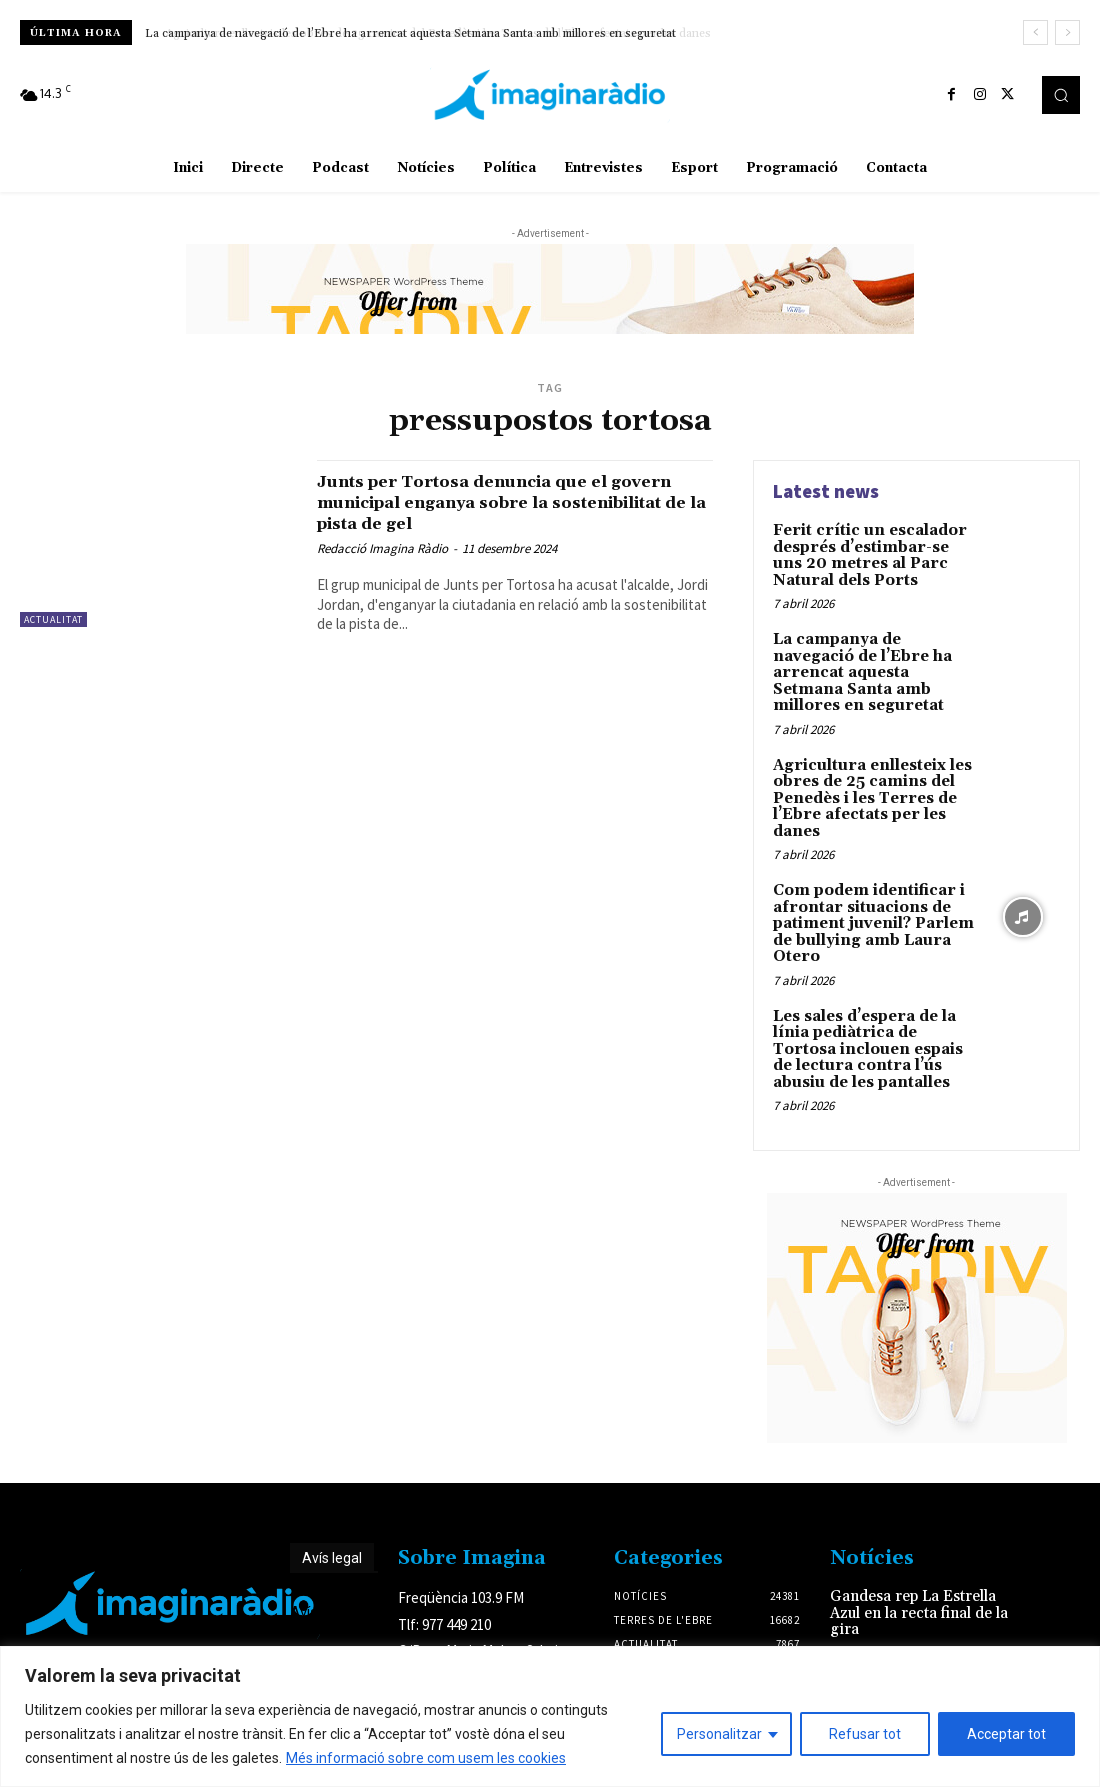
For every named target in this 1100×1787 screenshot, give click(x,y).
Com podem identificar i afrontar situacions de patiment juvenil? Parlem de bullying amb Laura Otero (866, 890)
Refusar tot (865, 1734)
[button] (1061, 95)
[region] (550, 1716)
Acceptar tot (1006, 1734)
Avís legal (332, 1516)
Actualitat (53, 619)
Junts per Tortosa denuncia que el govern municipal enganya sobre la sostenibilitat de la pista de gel (493, 502)
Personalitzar (719, 1734)
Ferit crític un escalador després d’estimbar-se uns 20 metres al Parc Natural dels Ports (872, 553)
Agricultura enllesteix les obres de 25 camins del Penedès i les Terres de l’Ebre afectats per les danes (867, 771)
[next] (1067, 32)
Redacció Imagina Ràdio (382, 548)
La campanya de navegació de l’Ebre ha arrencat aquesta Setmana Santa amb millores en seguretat (412, 33)
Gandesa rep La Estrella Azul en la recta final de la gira (913, 1569)
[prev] (1035, 32)
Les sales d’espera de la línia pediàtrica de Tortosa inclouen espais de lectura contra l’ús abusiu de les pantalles (873, 1010)
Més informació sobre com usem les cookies (426, 1758)
